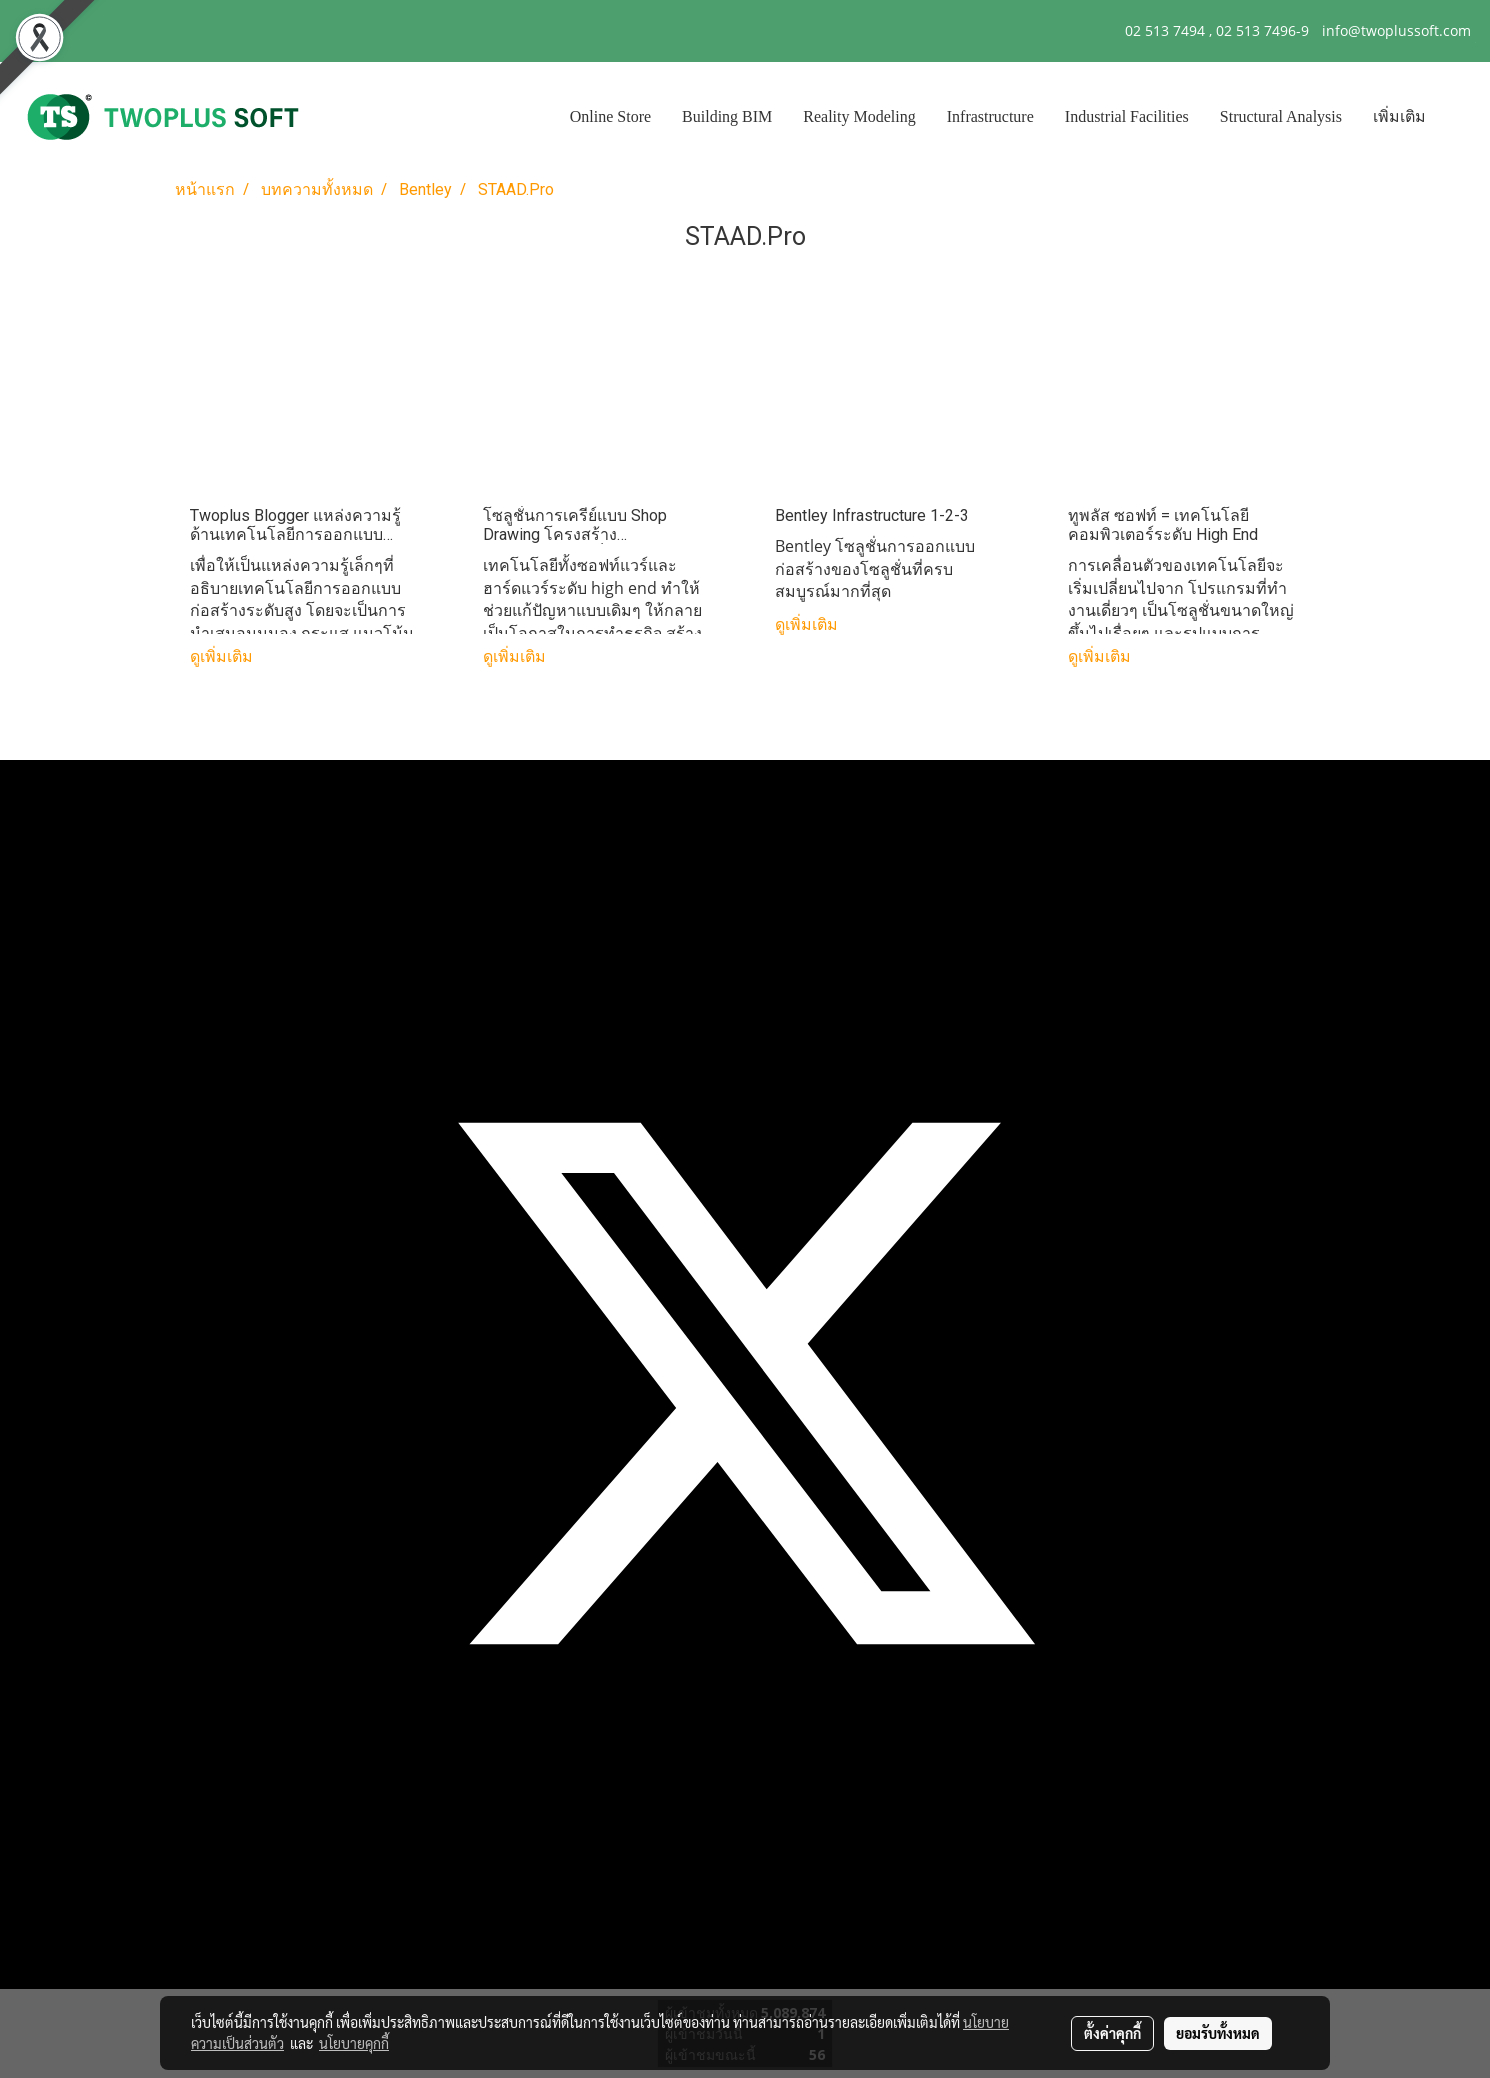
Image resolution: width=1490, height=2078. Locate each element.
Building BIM (727, 116)
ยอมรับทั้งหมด (1218, 2033)
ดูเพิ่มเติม (223, 656)
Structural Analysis (1281, 116)
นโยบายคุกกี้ (354, 2043)
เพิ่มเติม (1399, 116)
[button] (1459, 117)
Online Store (610, 116)
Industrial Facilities (1127, 116)
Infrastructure (990, 116)
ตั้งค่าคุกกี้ (1112, 2033)
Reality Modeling (859, 116)
